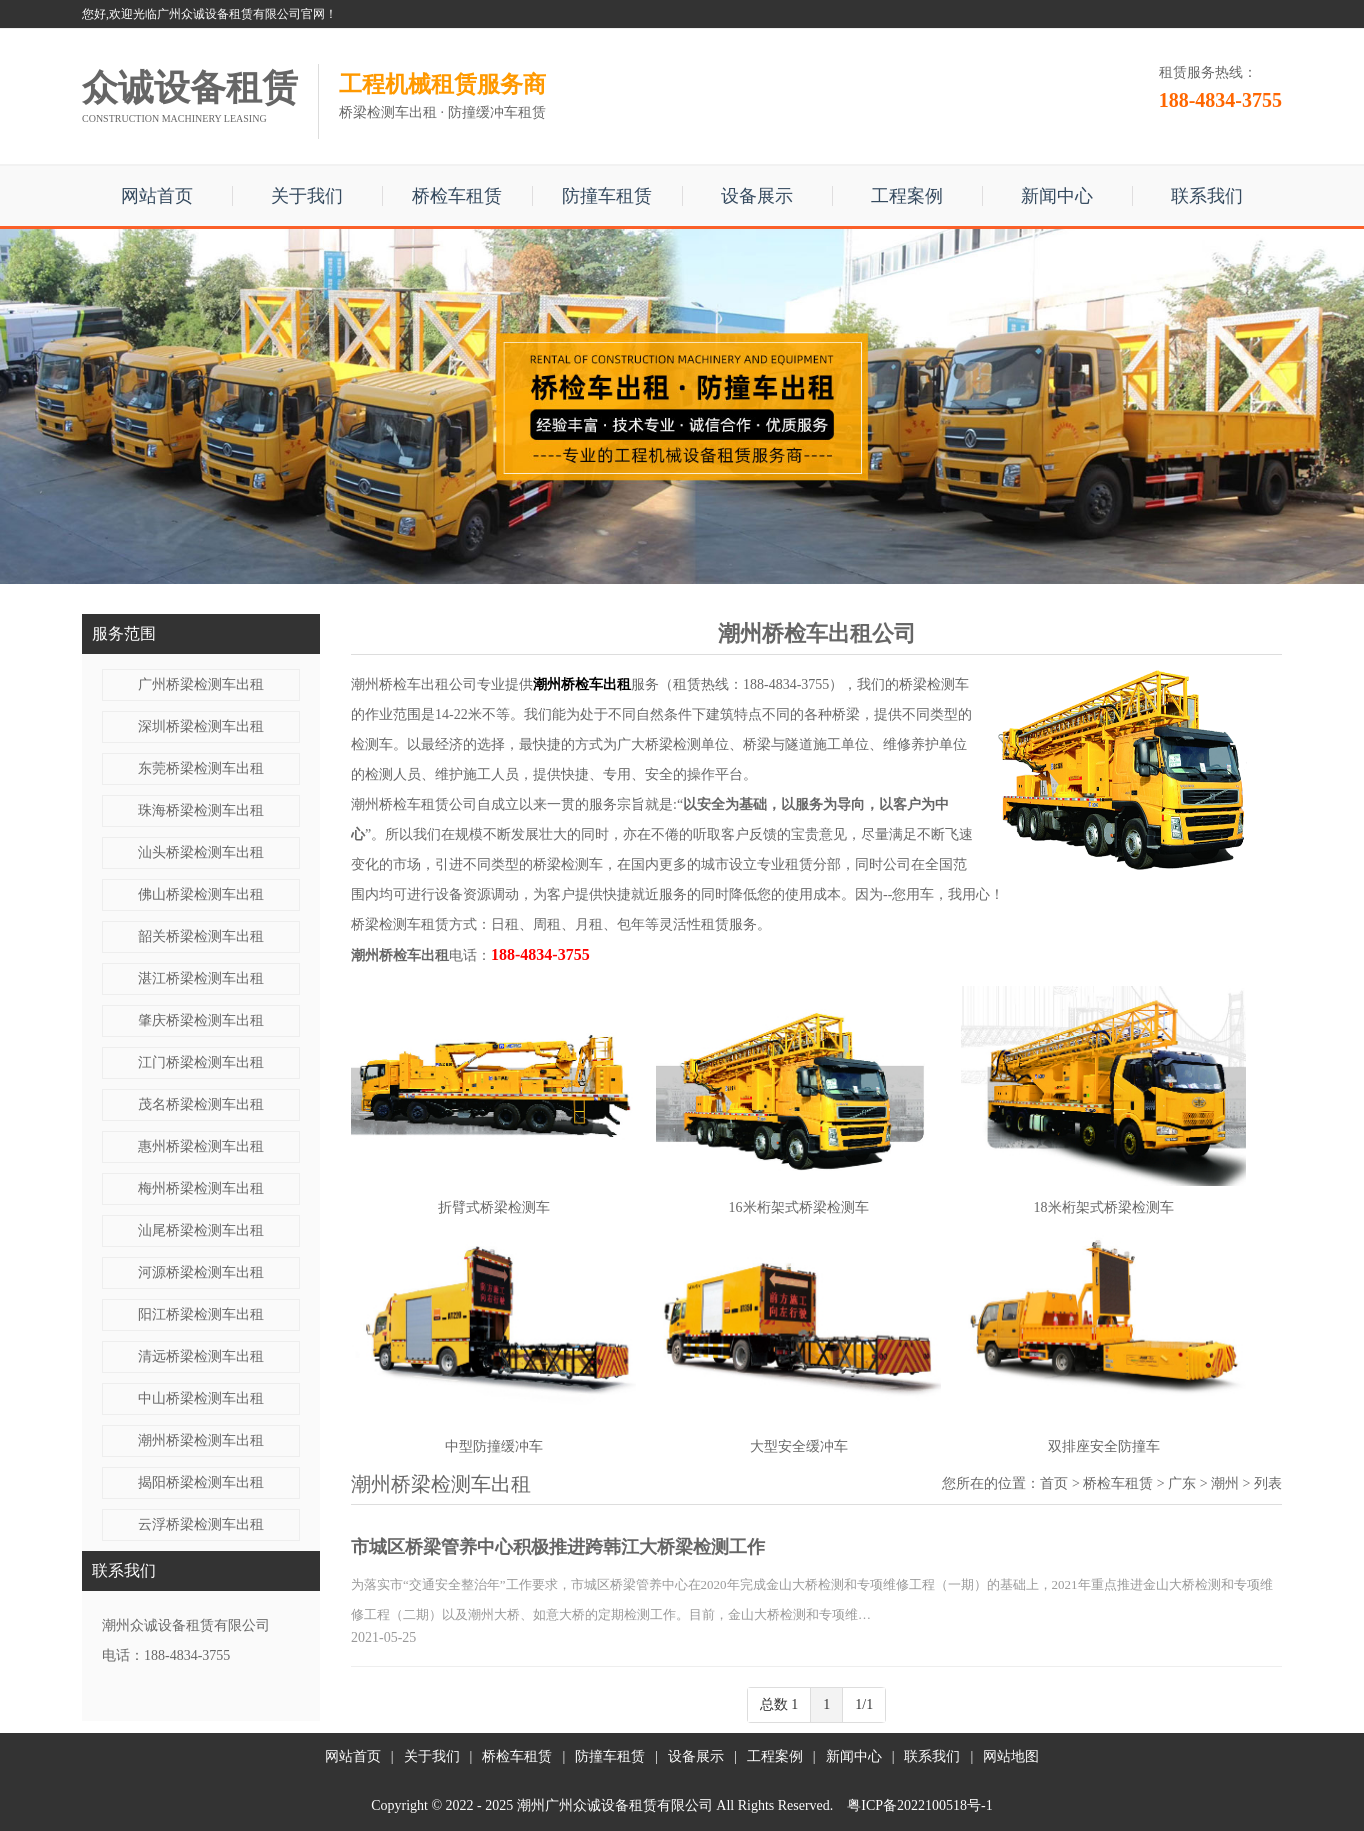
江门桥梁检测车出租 (201, 1062)
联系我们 (1207, 196)
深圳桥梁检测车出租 (201, 726)
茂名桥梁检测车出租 (201, 1104)
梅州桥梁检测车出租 (201, 1188)
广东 (1182, 1483)
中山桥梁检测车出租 (201, 1398)
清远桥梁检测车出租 (201, 1356)
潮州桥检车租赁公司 (414, 804)
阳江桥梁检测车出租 (201, 1314)
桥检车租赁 (457, 196)
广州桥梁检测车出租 (201, 684)
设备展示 (757, 196)
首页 (1054, 1483)
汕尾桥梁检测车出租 (201, 1230)
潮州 (1225, 1483)
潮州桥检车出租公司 (414, 684)
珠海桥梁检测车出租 (201, 810)
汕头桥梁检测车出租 (201, 852)
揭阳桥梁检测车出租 (201, 1482)
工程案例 (907, 196)
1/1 (864, 1704)
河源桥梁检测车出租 (201, 1272)
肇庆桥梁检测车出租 (201, 1020)
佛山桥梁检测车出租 (201, 894)
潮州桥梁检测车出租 (201, 1440)
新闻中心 (1057, 196)
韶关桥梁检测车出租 (201, 936)
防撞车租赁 (607, 196)
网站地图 (1011, 1756)
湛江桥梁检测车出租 (201, 978)
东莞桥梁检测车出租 (201, 768)
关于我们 (307, 196)
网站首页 (157, 196)
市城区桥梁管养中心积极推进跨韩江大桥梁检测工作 (558, 1547)
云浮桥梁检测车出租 (201, 1524)
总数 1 (779, 1704)
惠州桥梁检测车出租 (201, 1146)
